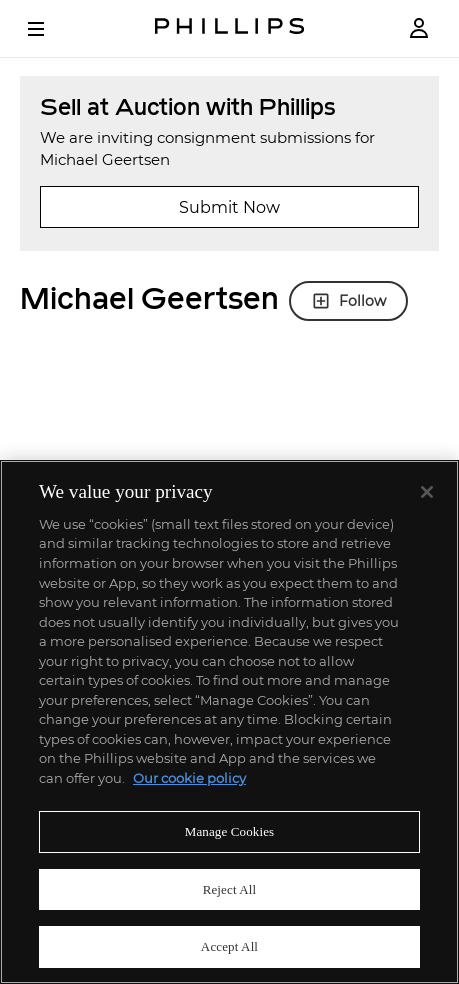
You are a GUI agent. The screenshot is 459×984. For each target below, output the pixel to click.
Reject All (230, 889)
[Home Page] (230, 28)
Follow (348, 301)
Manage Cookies (230, 831)
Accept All (229, 946)
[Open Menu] (50, 29)
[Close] (427, 492)
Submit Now (229, 207)
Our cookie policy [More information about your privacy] (189, 778)
